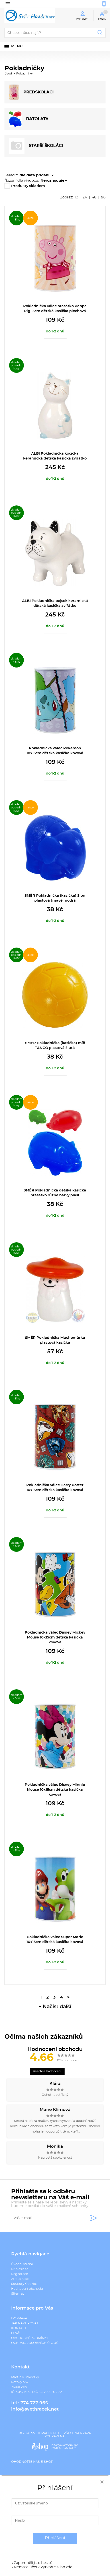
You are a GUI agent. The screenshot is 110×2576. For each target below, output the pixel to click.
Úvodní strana (22, 2264)
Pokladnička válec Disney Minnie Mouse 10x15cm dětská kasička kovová (55, 1789)
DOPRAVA (19, 2318)
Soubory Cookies (24, 2283)
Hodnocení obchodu (27, 2288)
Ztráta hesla (20, 2279)
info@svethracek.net (35, 2409)
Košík (103, 15)
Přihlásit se (19, 2269)
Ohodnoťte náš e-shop (32, 2461)
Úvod (8, 73)
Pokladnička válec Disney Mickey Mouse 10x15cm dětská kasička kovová (55, 1637)
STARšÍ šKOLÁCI (36, 146)
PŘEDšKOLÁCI (31, 92)
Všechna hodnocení (47, 2071)
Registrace (19, 2274)
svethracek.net (45, 2433)
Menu (17, 46)
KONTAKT (18, 2328)
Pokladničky (24, 73)
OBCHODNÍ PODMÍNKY (29, 2338)
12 (76, 197)
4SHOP (70, 2448)
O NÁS (16, 2333)
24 (85, 197)
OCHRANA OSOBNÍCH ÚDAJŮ (35, 2343)
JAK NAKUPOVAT (24, 2323)
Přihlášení (55, 2538)
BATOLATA (29, 119)
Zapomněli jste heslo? (33, 2563)
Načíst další (57, 2006)
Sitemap (17, 2293)
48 (94, 197)
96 (103, 197)
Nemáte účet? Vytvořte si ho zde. (43, 2567)
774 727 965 (34, 2403)
